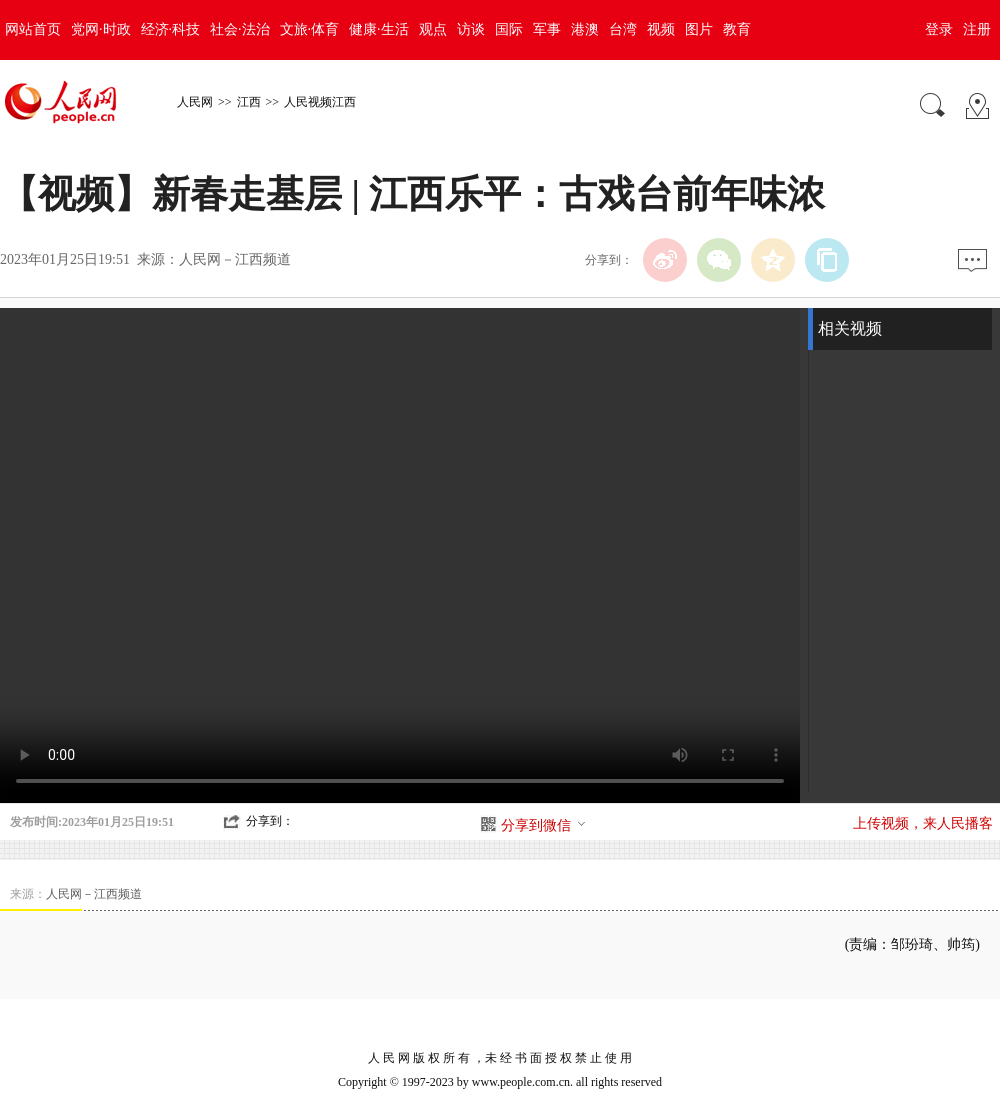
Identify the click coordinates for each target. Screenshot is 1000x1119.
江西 (249, 102)
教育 (737, 29)
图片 (699, 29)
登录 (939, 29)
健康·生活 (379, 29)
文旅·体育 (310, 29)
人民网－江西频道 (235, 259)
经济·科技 (171, 29)
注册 (977, 29)
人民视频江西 (320, 102)
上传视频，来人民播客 (923, 823)
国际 (509, 29)
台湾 (623, 29)
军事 (547, 29)
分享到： (270, 821)
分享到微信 (544, 825)
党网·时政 (101, 29)
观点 (433, 29)
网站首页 (33, 29)
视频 (661, 29)
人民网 (195, 102)
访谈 (471, 29)
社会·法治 (240, 29)
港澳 (585, 29)
